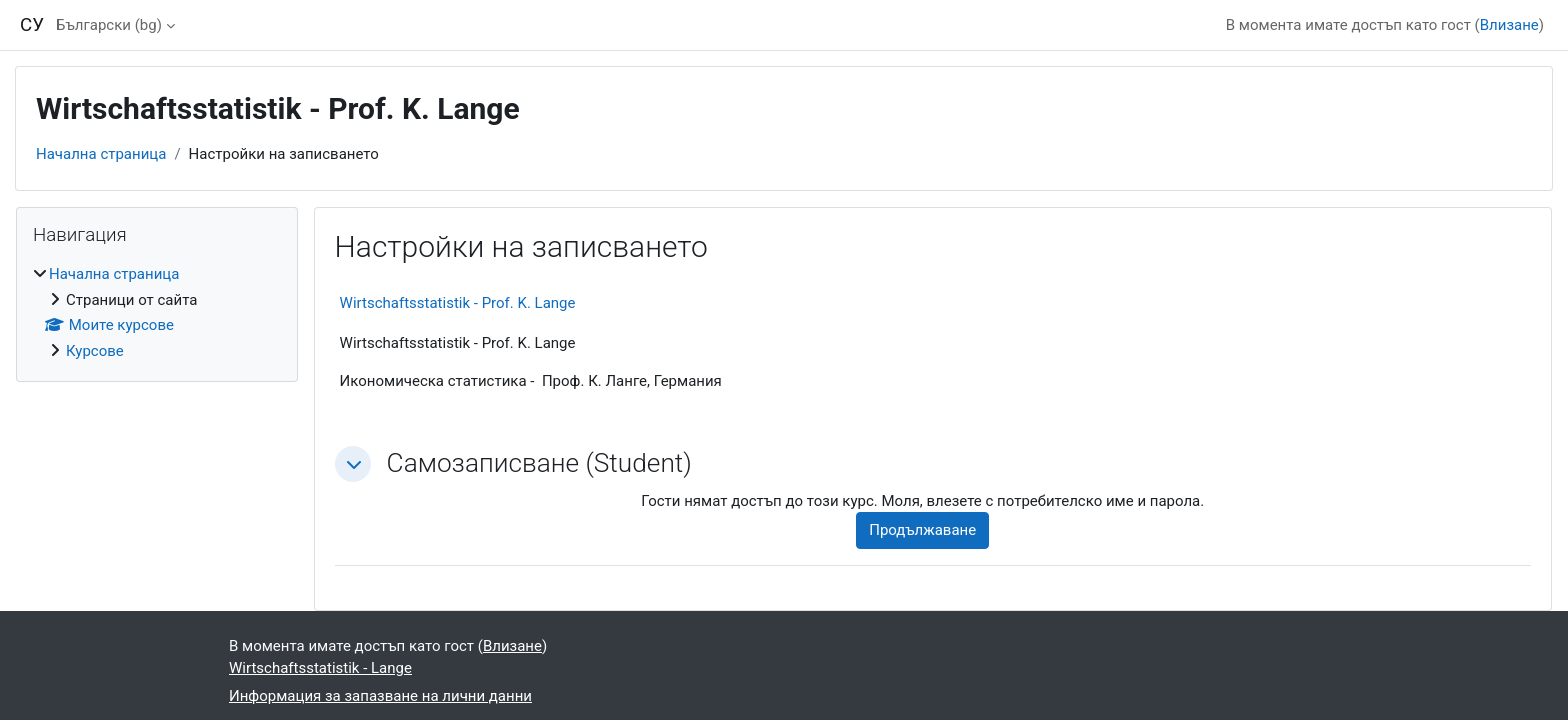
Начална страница (101, 154)
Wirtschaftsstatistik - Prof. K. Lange (458, 303)
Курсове (95, 351)
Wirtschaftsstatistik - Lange (320, 668)
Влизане (1509, 25)
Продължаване (922, 530)
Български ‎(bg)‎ (109, 25)
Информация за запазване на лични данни (380, 696)
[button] (353, 464)
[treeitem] (157, 312)
